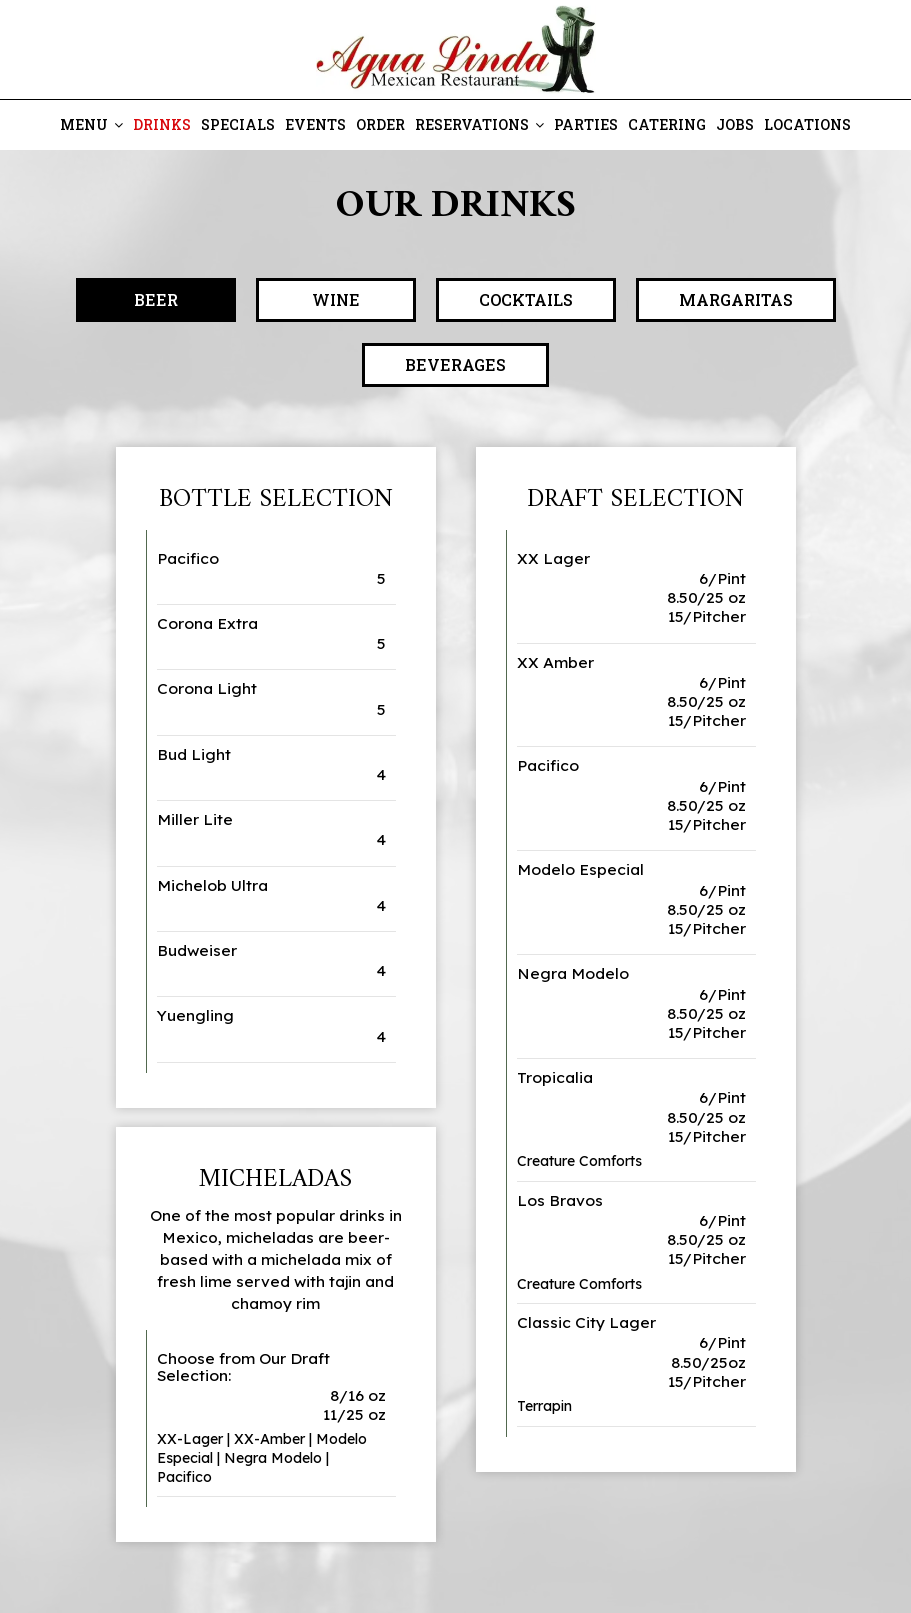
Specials (238, 124)
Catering (667, 124)
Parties (586, 124)
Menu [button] (91, 124)
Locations (807, 124)
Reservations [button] (479, 124)
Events (315, 124)
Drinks (162, 124)
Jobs (735, 124)
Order (380, 124)
